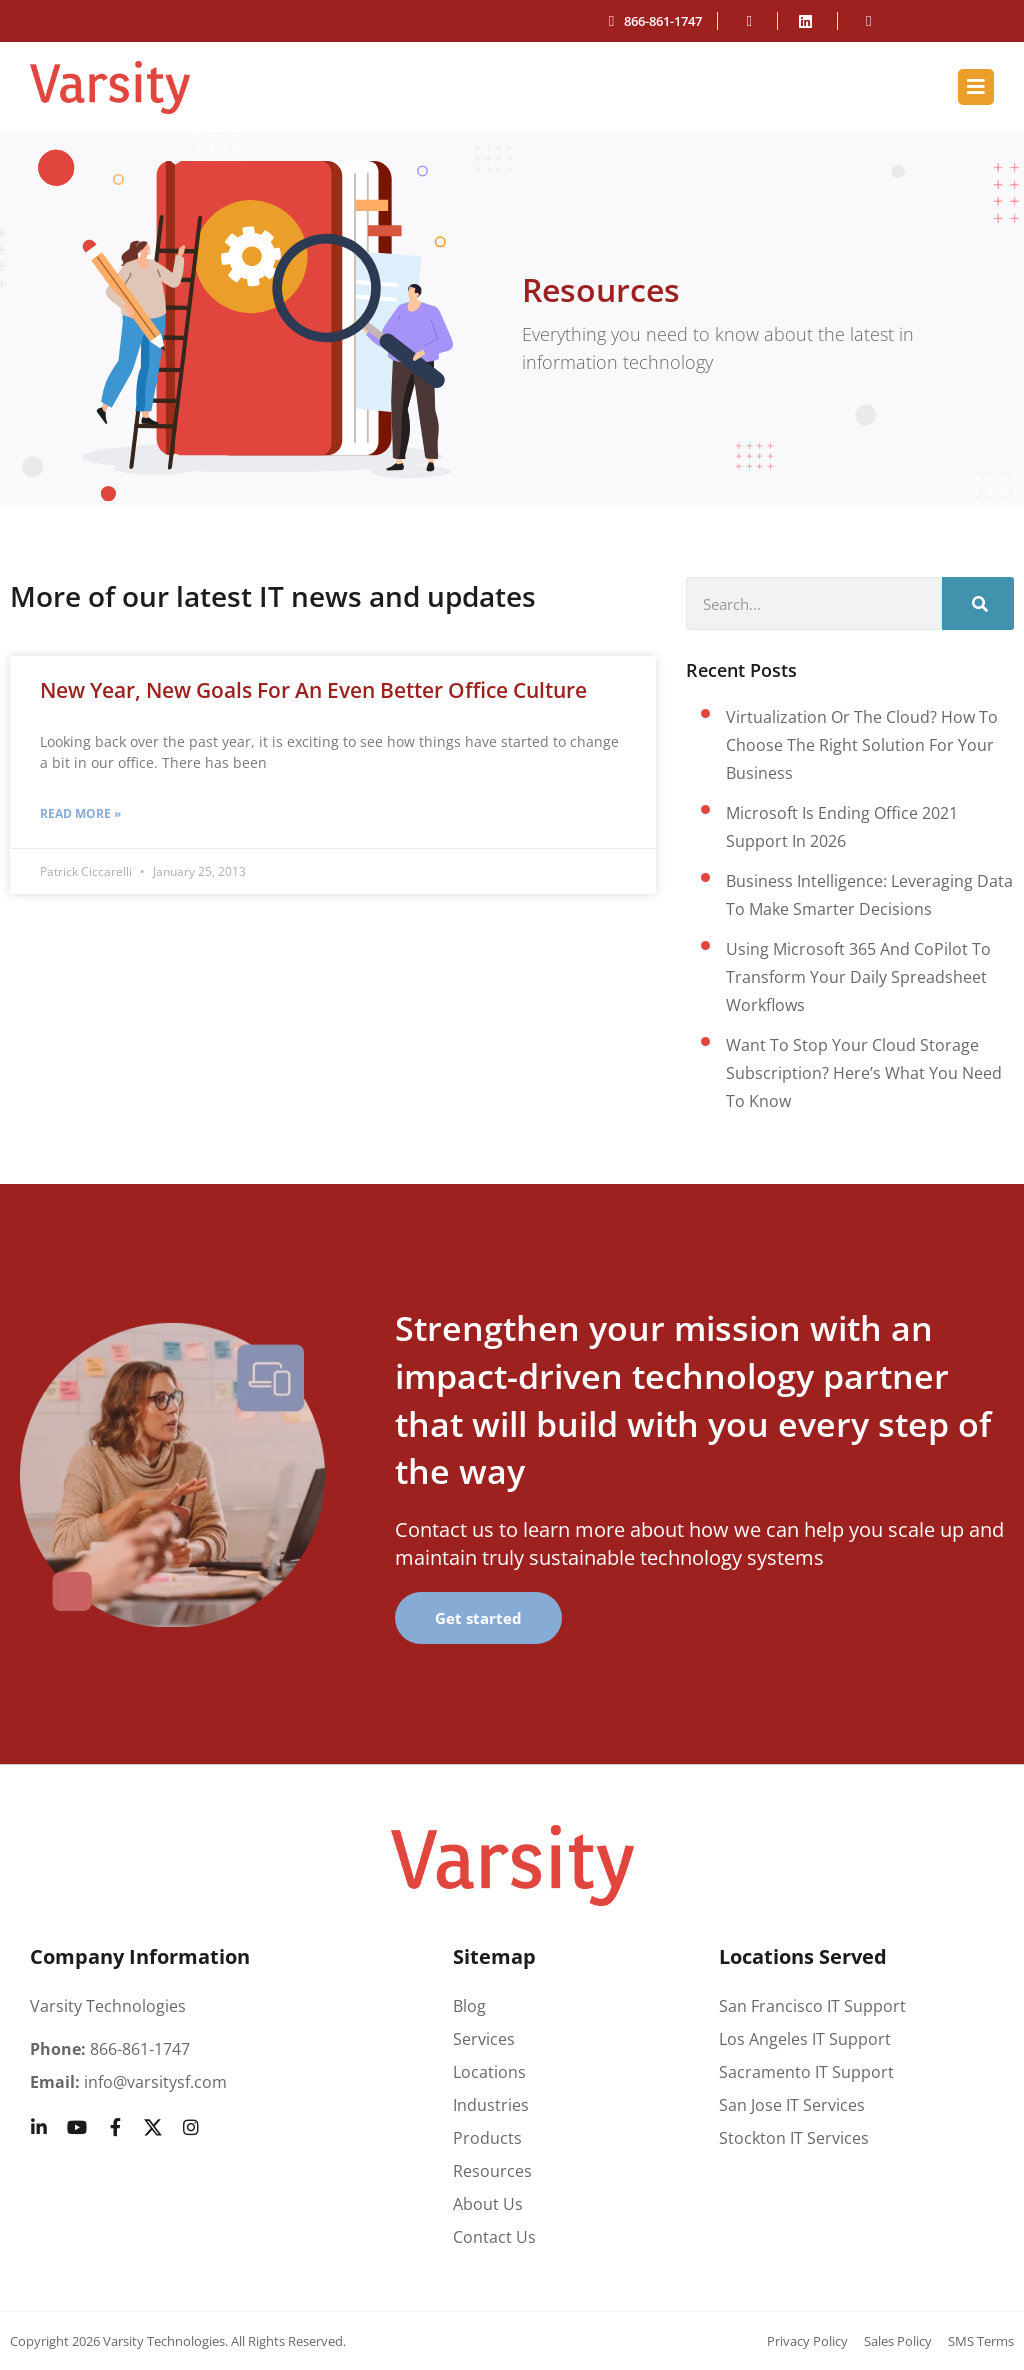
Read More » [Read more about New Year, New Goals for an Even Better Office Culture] (80, 813)
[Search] (978, 603)
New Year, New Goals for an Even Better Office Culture (313, 690)
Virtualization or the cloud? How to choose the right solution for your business (862, 745)
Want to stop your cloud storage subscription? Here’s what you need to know (864, 1073)
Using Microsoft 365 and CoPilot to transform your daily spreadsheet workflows (858, 977)
